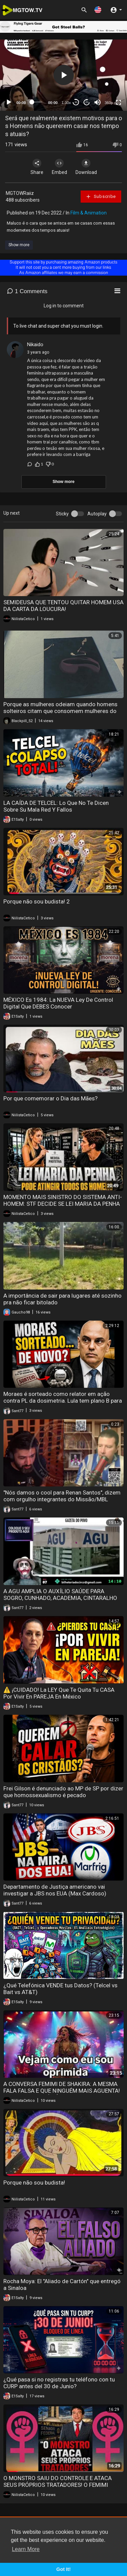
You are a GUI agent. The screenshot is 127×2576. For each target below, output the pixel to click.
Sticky (62, 513)
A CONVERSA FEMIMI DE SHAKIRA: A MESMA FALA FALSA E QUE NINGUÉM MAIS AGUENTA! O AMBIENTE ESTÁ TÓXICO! (61, 2091)
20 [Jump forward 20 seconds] (86, 102)
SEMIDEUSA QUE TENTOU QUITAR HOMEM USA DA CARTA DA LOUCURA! (63, 605)
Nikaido (35, 344)
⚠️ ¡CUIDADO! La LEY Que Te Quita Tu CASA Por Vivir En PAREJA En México (58, 1693)
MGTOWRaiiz (20, 193)
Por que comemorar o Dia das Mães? (50, 1098)
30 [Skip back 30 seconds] (76, 102)
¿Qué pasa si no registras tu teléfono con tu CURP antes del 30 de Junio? (59, 2383)
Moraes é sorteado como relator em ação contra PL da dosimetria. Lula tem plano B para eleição (62, 1401)
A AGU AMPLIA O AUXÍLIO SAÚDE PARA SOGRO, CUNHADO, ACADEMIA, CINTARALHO (60, 1594)
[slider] (37, 102)
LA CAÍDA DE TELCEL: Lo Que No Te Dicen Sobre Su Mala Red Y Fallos (56, 806)
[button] (98, 9)
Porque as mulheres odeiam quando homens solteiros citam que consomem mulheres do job (60, 711)
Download (86, 167)
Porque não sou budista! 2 (36, 901)
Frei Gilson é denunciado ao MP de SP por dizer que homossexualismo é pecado (63, 1792)
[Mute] (97, 102)
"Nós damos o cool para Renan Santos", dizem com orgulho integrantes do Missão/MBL (62, 1496)
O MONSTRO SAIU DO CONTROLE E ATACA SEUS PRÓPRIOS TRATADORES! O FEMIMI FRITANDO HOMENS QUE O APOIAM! (57, 2485)
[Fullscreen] (118, 102)
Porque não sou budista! (34, 2182)
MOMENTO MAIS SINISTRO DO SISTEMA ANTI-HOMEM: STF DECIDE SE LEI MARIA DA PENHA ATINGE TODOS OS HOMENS (62, 1204)
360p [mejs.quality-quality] (109, 103)
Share (36, 167)
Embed (59, 167)
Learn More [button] (26, 2549)
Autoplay (97, 513)
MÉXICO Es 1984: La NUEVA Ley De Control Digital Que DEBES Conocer (58, 1003)
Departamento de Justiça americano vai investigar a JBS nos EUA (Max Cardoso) (54, 1890)
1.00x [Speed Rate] (66, 103)
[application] (63, 75)
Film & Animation (88, 212)
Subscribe (101, 196)
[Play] (8, 102)
